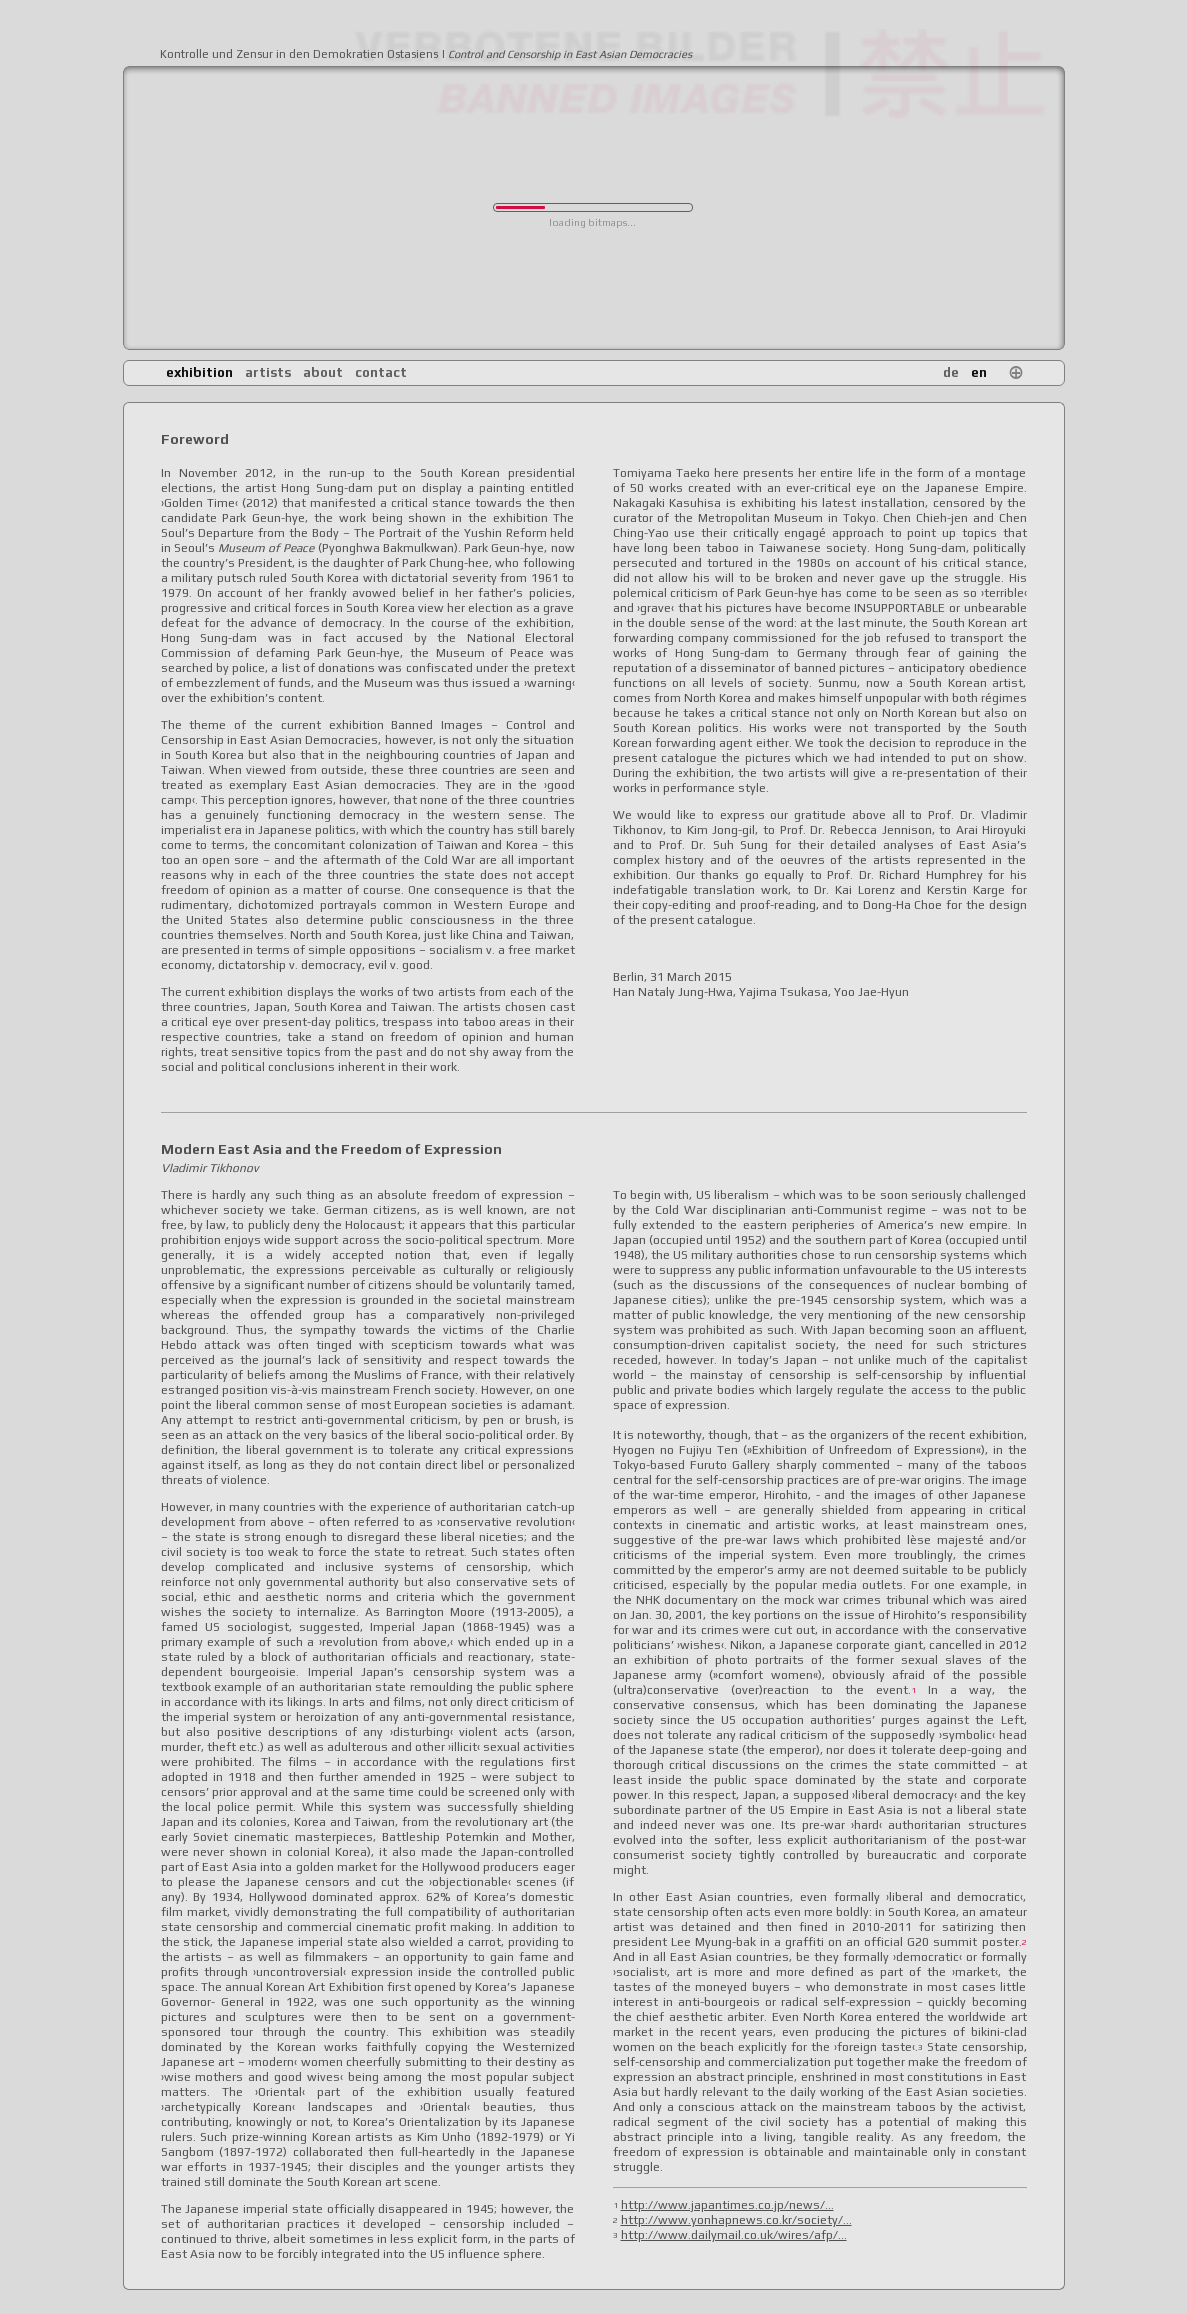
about (323, 372)
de (951, 372)
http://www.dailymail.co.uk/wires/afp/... (734, 2235)
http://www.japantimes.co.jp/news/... (727, 2205)
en (979, 372)
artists (268, 372)
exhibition (199, 372)
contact (381, 372)
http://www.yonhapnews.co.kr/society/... (736, 2220)
